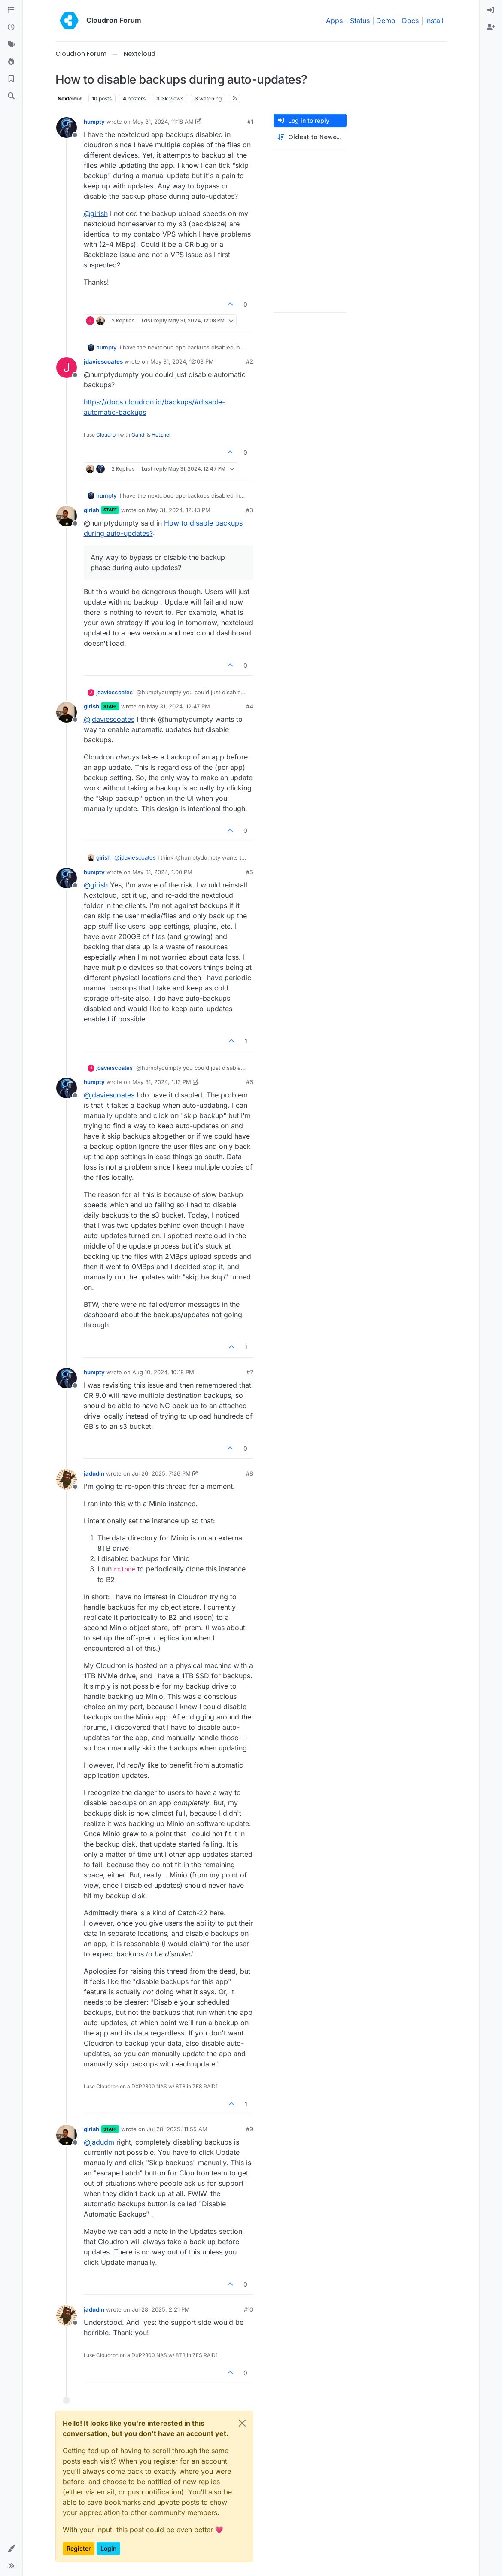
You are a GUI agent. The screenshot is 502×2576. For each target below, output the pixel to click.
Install (434, 20)
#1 (250, 121)
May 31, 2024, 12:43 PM (178, 510)
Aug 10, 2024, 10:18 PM (163, 1372)
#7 (249, 1372)
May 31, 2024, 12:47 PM (178, 706)
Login (108, 2548)
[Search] (11, 96)
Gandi (138, 434)
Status (360, 20)
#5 (249, 872)
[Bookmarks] (11, 79)
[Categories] (11, 10)
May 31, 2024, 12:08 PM (182, 361)
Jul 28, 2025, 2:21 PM (161, 2309)
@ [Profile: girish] (96, 213)
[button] (11, 2548)
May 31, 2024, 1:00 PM (162, 872)
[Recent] (11, 27)
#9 (249, 2129)
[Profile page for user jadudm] (66, 1479)
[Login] (491, 10)
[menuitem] (491, 10)
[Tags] (11, 45)
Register (79, 2548)
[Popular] (11, 62)
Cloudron (107, 434)
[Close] (242, 2423)
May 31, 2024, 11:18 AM (163, 121)
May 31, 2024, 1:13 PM (161, 1081)
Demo (386, 20)
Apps (334, 20)
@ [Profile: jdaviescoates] (109, 719)
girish (91, 510)
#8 (249, 1473)
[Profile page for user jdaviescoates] (66, 367)
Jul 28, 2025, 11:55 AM (177, 2129)
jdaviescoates (103, 361)
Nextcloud (70, 98)
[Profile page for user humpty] (66, 127)
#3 (249, 510)
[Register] (491, 27)
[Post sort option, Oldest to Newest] (310, 137)
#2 (249, 361)
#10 (248, 2309)
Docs (410, 20)
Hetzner (161, 434)
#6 (249, 1081)
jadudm (94, 1473)
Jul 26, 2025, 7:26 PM (161, 1473)
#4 (249, 706)
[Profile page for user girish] (66, 516)
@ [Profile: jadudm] (99, 2142)
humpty (94, 121)
